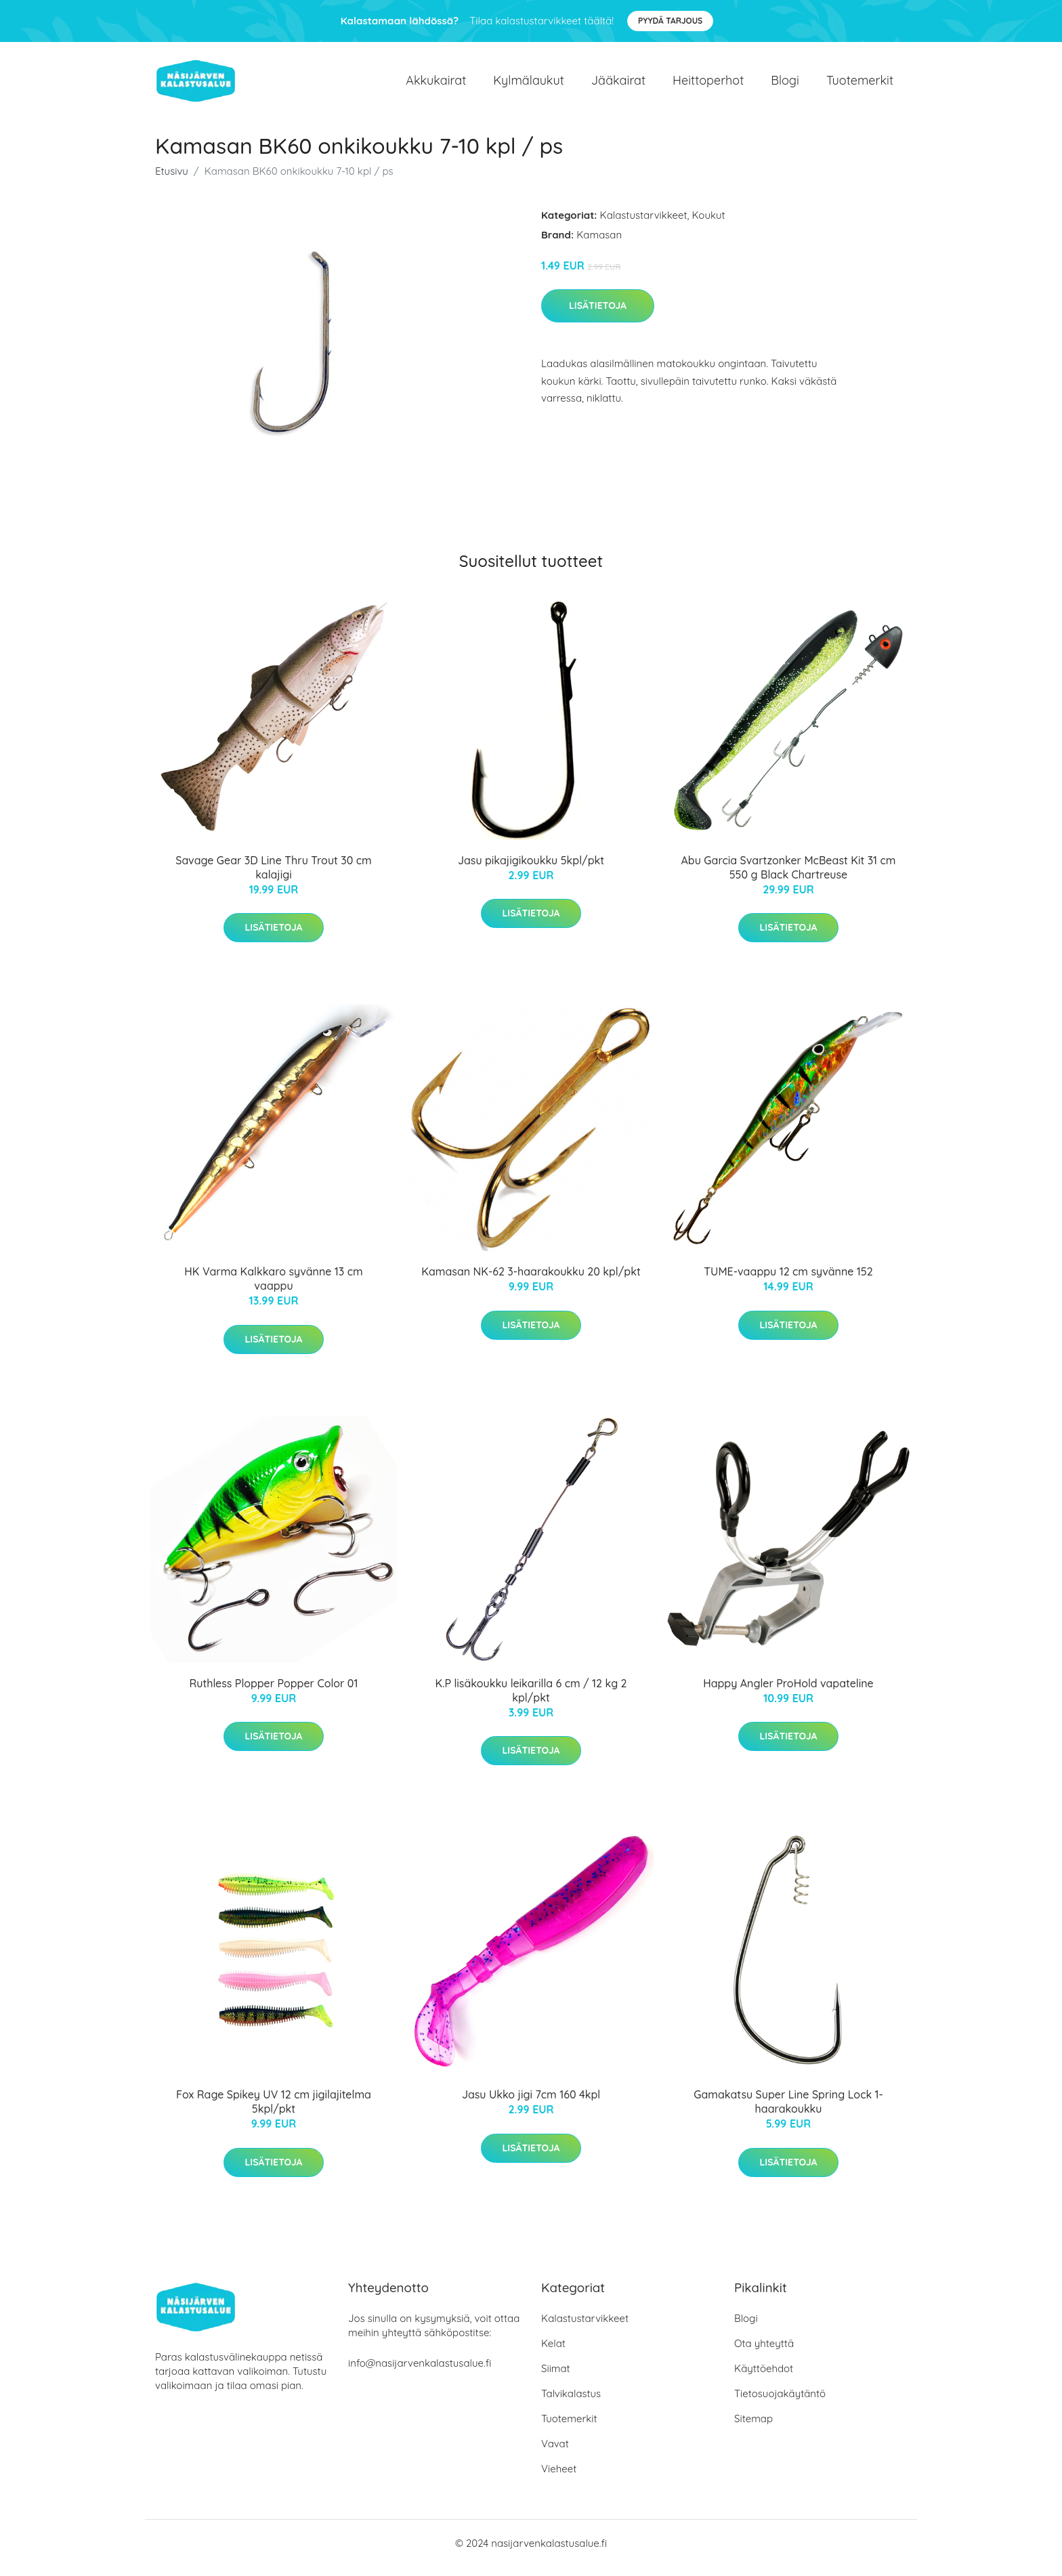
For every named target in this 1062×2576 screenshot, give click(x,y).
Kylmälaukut (528, 85)
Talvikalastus (571, 2402)
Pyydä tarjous (670, 21)
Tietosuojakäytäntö (780, 2402)
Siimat (555, 2377)
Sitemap (753, 2428)
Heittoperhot (708, 85)
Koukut (708, 224)
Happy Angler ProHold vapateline (788, 1692)
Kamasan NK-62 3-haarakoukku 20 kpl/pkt (530, 1281)
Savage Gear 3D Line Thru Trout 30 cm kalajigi (273, 877)
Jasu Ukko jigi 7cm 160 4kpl (531, 2104)
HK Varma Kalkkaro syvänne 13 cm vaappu (273, 1288)
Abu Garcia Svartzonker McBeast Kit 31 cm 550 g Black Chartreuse (788, 877)
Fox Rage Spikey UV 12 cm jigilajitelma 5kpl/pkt (273, 2111)
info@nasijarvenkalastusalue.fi (419, 2372)
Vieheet (558, 2478)
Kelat (553, 2352)
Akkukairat (436, 85)
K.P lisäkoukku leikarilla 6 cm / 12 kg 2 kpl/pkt (530, 1700)
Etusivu (171, 180)
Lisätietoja (597, 315)
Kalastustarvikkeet (643, 224)
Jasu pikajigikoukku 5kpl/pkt (531, 870)
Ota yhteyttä (764, 2352)
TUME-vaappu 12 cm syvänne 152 (788, 1281)
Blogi (785, 85)
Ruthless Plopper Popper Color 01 (274, 1692)
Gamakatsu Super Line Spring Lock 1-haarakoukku (788, 2111)
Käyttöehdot (763, 2377)
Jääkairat (618, 85)
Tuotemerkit (859, 85)
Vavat (555, 2453)
